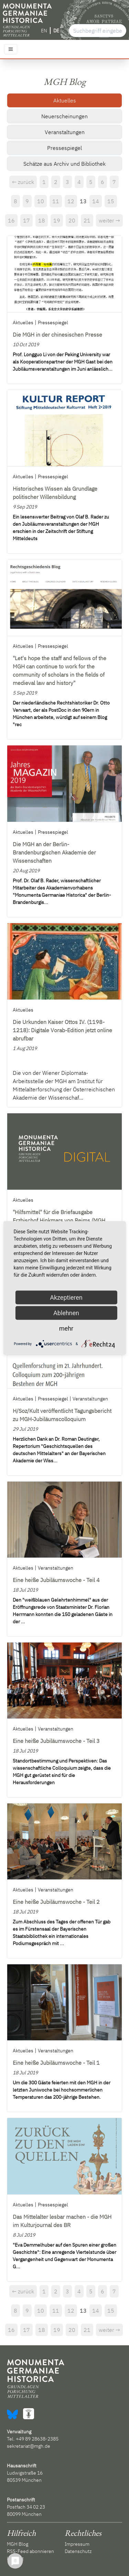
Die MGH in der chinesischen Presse (57, 334)
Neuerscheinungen (64, 116)
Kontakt (15, 2558)
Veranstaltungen (65, 132)
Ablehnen (66, 1313)
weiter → (109, 220)
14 (95, 201)
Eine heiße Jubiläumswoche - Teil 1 (56, 2062)
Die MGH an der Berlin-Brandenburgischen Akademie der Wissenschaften (54, 852)
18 (41, 220)
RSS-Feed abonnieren (30, 2551)
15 (110, 201)
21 (87, 220)
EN (44, 31)
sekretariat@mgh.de (28, 2446)
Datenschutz (78, 2551)
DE (56, 31)
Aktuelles (64, 100)
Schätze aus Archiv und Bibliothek (64, 163)
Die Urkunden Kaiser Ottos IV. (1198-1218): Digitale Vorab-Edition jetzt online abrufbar (62, 1030)
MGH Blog (17, 2544)
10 (40, 201)
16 (11, 220)
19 (56, 220)
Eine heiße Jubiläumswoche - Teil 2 (56, 1901)
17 (26, 220)
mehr (66, 1328)
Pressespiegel (64, 147)
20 (71, 220)
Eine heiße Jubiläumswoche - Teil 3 (56, 1740)
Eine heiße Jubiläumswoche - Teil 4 (56, 1579)
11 (55, 201)
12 (70, 201)
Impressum (77, 2544)
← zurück (23, 181)
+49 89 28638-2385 (37, 2439)
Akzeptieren (66, 1297)
